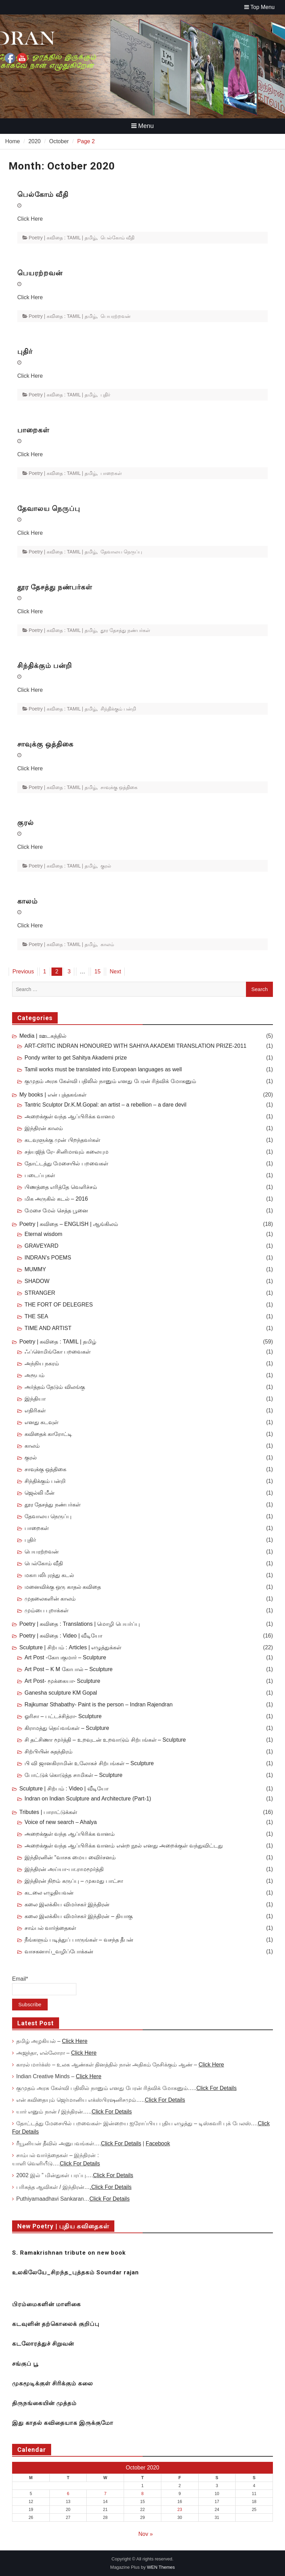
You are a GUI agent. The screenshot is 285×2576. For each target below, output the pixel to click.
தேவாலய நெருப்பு (48, 508)
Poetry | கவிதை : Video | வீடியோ (60, 1636)
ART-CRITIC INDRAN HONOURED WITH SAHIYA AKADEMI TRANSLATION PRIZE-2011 (135, 1046)
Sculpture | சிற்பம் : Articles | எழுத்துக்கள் (70, 1647)
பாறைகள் (33, 430)
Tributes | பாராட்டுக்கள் (48, 1812)
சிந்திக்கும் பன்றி (44, 665)
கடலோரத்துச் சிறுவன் (43, 2343)
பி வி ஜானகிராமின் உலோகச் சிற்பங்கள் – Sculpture (89, 1763)
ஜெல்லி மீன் (40, 1493)
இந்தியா (35, 1399)
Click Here (74, 2041)
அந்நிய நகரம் (42, 1363)
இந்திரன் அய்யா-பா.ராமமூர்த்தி (64, 1869)
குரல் (25, 822)
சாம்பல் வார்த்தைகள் (50, 1928)
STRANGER (40, 1293)
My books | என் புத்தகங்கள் (52, 1095)
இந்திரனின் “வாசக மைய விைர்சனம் (70, 1857)
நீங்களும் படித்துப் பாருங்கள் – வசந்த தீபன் (79, 1940)
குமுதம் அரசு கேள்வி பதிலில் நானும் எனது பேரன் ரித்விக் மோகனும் (110, 1081)
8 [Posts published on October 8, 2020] (142, 2493)
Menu (142, 125)
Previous (23, 971)
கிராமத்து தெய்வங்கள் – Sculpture (67, 1728)
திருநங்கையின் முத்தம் (44, 2403)
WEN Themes (161, 2567)
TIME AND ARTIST (48, 1328)
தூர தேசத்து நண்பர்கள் (54, 587)
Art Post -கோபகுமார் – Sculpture (65, 1657)
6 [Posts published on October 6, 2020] (68, 2493)
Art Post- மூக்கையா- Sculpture (62, 1681)
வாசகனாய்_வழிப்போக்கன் (59, 1951)
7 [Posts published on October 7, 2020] (105, 2493)
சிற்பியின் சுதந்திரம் (49, 1751)
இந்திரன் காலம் (44, 1128)
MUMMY (35, 1269)
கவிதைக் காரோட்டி (48, 1434)
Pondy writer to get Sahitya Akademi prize (76, 1058)
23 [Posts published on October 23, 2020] (179, 2509)
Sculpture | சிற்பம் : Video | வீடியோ (63, 1788)
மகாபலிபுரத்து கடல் (49, 1575)
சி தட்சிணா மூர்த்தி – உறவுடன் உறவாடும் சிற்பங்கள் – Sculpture (105, 1740)
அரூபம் (35, 1375)
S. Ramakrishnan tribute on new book (69, 2252)
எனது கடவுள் (41, 1422)
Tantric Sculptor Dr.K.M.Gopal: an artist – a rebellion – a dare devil (106, 1105)
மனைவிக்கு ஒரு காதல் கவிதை (63, 1587)
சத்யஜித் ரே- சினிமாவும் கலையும (66, 1152)
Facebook (158, 2143)
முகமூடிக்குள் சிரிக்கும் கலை (52, 2383)
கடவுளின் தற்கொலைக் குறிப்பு (55, 2323)
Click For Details (216, 2088)
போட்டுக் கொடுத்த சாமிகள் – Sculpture (73, 1775)
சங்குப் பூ (25, 2363)
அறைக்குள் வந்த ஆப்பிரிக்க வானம (70, 1116)
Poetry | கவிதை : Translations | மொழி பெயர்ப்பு (79, 1624)
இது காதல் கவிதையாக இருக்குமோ (62, 2422)
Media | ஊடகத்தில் (42, 1036)
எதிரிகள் (35, 1410)
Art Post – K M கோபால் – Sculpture (69, 1669)
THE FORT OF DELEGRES (59, 1305)
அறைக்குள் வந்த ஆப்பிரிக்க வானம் (70, 1834)
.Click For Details (111, 2187)
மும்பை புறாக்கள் (46, 1610)
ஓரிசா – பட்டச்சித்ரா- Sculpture (63, 1716)
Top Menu (259, 7)
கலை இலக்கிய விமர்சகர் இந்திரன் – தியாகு (79, 1916)
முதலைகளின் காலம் (50, 1599)
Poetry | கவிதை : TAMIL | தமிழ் (62, 237)
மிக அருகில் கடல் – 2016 (56, 1199)
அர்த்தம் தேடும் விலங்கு (55, 1387)
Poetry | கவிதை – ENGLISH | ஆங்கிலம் (68, 1224)
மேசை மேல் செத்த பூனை (56, 1210)
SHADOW (37, 1281)
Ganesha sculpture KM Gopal (61, 1693)
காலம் (27, 901)
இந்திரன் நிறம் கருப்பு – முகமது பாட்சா (74, 1881)
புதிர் (24, 351)
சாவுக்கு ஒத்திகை (45, 744)
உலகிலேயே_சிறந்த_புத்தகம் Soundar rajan (75, 2272)
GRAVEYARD (41, 1246)
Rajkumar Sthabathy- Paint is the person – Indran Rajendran (99, 1704)
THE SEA (36, 1316)
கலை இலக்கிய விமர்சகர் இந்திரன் (67, 1904)
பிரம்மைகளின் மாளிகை (46, 2304)
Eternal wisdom (43, 1234)
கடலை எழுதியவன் (49, 1893)
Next (115, 971)
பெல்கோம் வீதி (42, 194)
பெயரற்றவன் (40, 273)
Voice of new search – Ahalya (61, 1822)
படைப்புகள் (40, 1175)
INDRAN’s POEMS (48, 1258)
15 (97, 971)
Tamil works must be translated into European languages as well (103, 1069)
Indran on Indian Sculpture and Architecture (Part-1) (88, 1799)
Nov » (146, 2534)
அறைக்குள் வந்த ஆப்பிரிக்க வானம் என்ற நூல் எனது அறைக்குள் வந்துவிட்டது (124, 1846)
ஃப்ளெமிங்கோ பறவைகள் (58, 1352)
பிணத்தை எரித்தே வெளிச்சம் (61, 1187)
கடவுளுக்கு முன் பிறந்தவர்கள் (62, 1140)
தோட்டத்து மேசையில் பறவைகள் (66, 1163)
